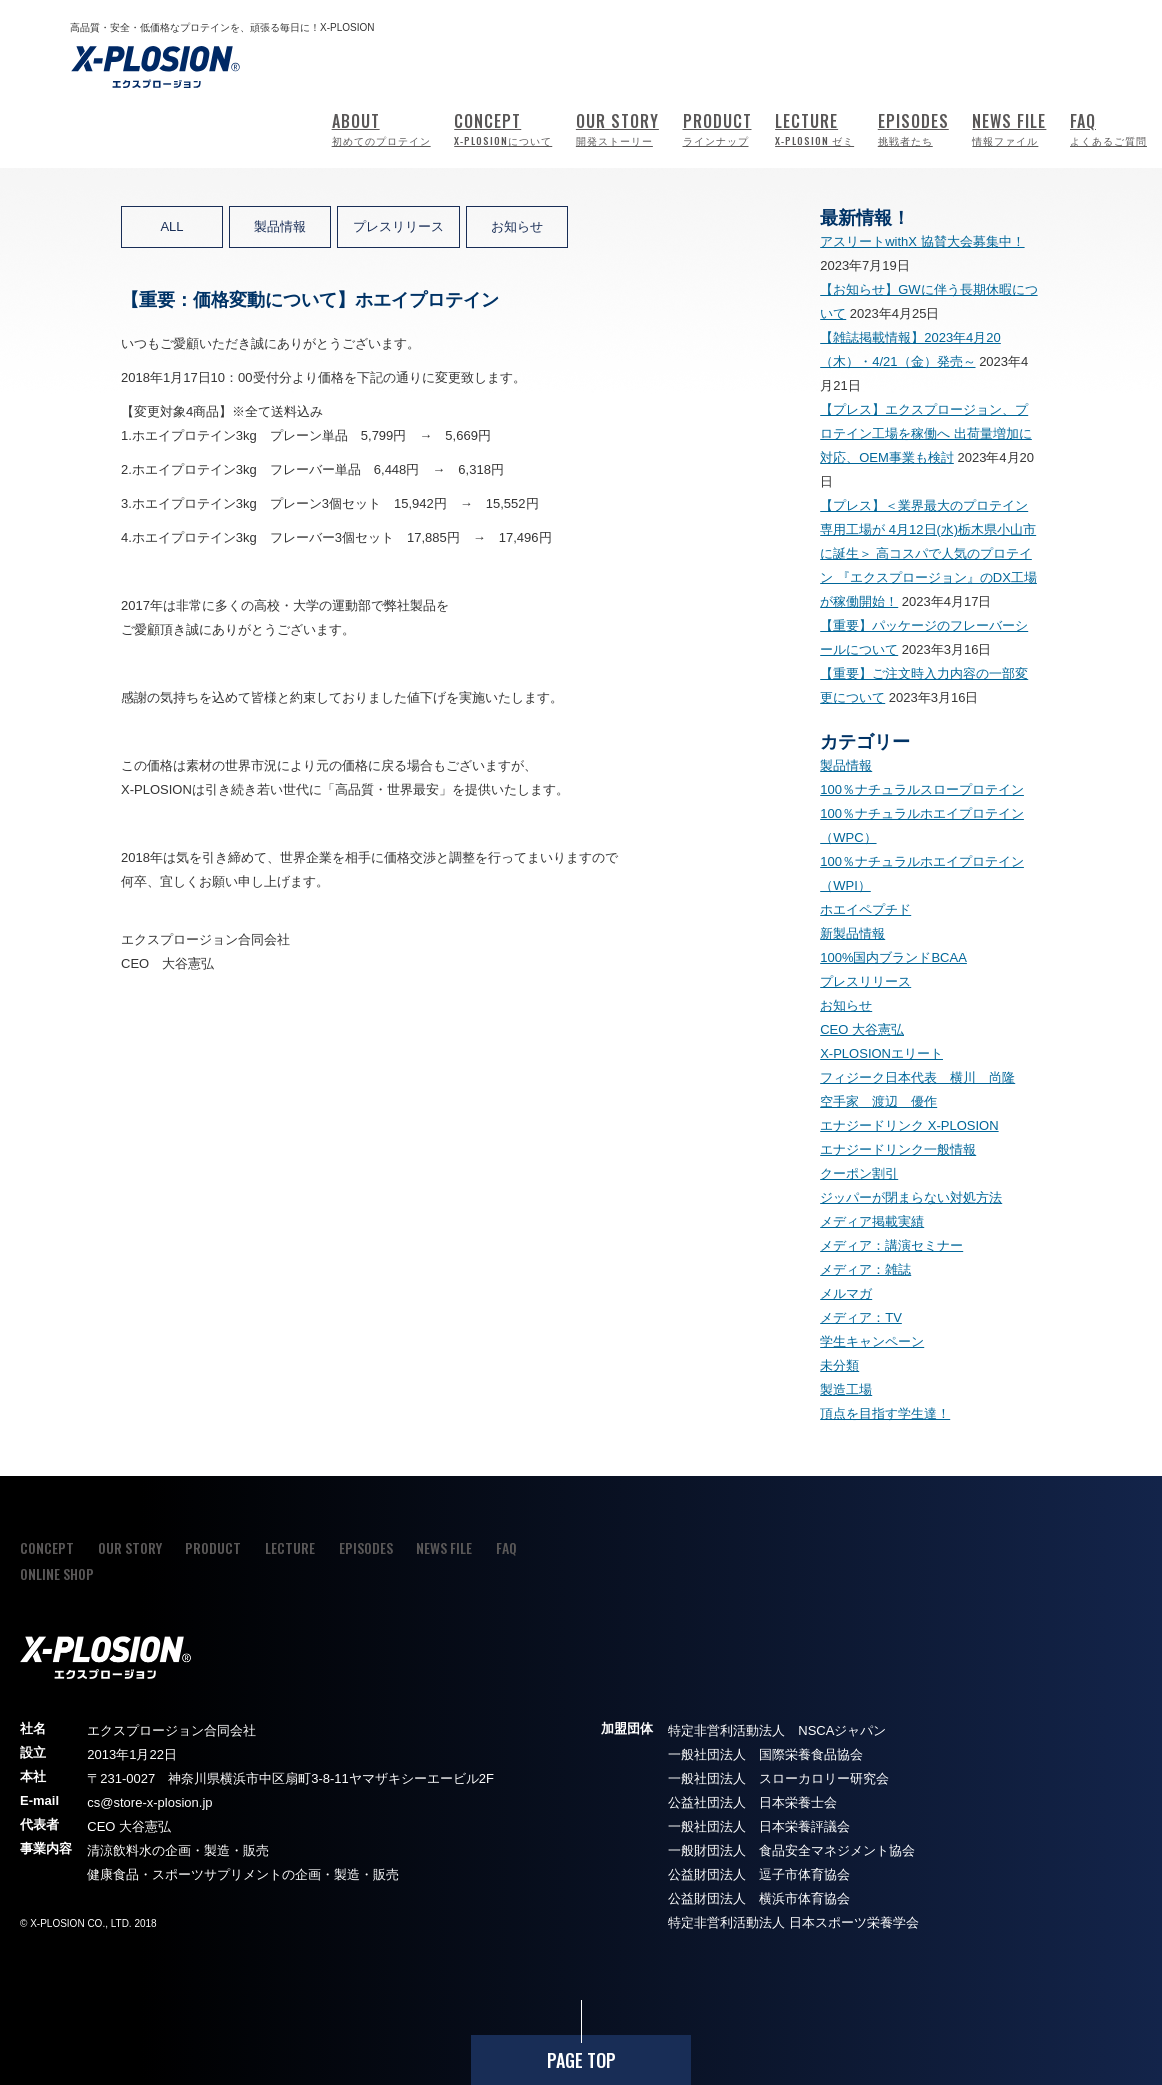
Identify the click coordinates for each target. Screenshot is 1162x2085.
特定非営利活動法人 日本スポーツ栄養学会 (793, 1922)
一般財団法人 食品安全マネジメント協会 (791, 1850)
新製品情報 (852, 933)
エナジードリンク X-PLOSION (909, 1125)
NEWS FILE (1009, 128)
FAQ (1108, 128)
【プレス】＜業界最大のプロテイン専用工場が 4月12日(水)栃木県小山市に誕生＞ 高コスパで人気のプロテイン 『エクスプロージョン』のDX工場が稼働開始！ (928, 553)
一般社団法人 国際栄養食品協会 (765, 1754)
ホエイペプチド (865, 909)
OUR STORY (617, 128)
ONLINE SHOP (57, 1573)
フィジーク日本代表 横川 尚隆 (917, 1077)
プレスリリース (398, 226)
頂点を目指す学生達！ (885, 1413)
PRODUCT (717, 128)
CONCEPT (503, 128)
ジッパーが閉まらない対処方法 (911, 1197)
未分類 (839, 1365)
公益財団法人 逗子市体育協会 (759, 1874)
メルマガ (846, 1293)
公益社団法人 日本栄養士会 (752, 1802)
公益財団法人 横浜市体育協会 (759, 1898)
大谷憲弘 (145, 1826)
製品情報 (280, 226)
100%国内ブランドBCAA (893, 957)
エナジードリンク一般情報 (898, 1149)
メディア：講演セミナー (891, 1245)
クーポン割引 (859, 1173)
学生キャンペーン (872, 1341)
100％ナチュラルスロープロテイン (922, 789)
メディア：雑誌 (865, 1269)
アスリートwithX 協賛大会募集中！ (922, 241)
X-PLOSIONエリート (881, 1053)
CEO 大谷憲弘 (862, 1029)
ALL (171, 226)
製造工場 (846, 1389)
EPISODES (913, 128)
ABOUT (381, 128)
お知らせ (517, 226)
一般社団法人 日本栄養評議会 (759, 1826)
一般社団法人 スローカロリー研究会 (778, 1778)
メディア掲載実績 (872, 1221)
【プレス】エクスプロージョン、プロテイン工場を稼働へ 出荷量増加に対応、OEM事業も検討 (926, 433)
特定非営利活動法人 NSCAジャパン (777, 1730)
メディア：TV (861, 1317)
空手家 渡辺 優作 (878, 1101)
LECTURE (814, 128)
